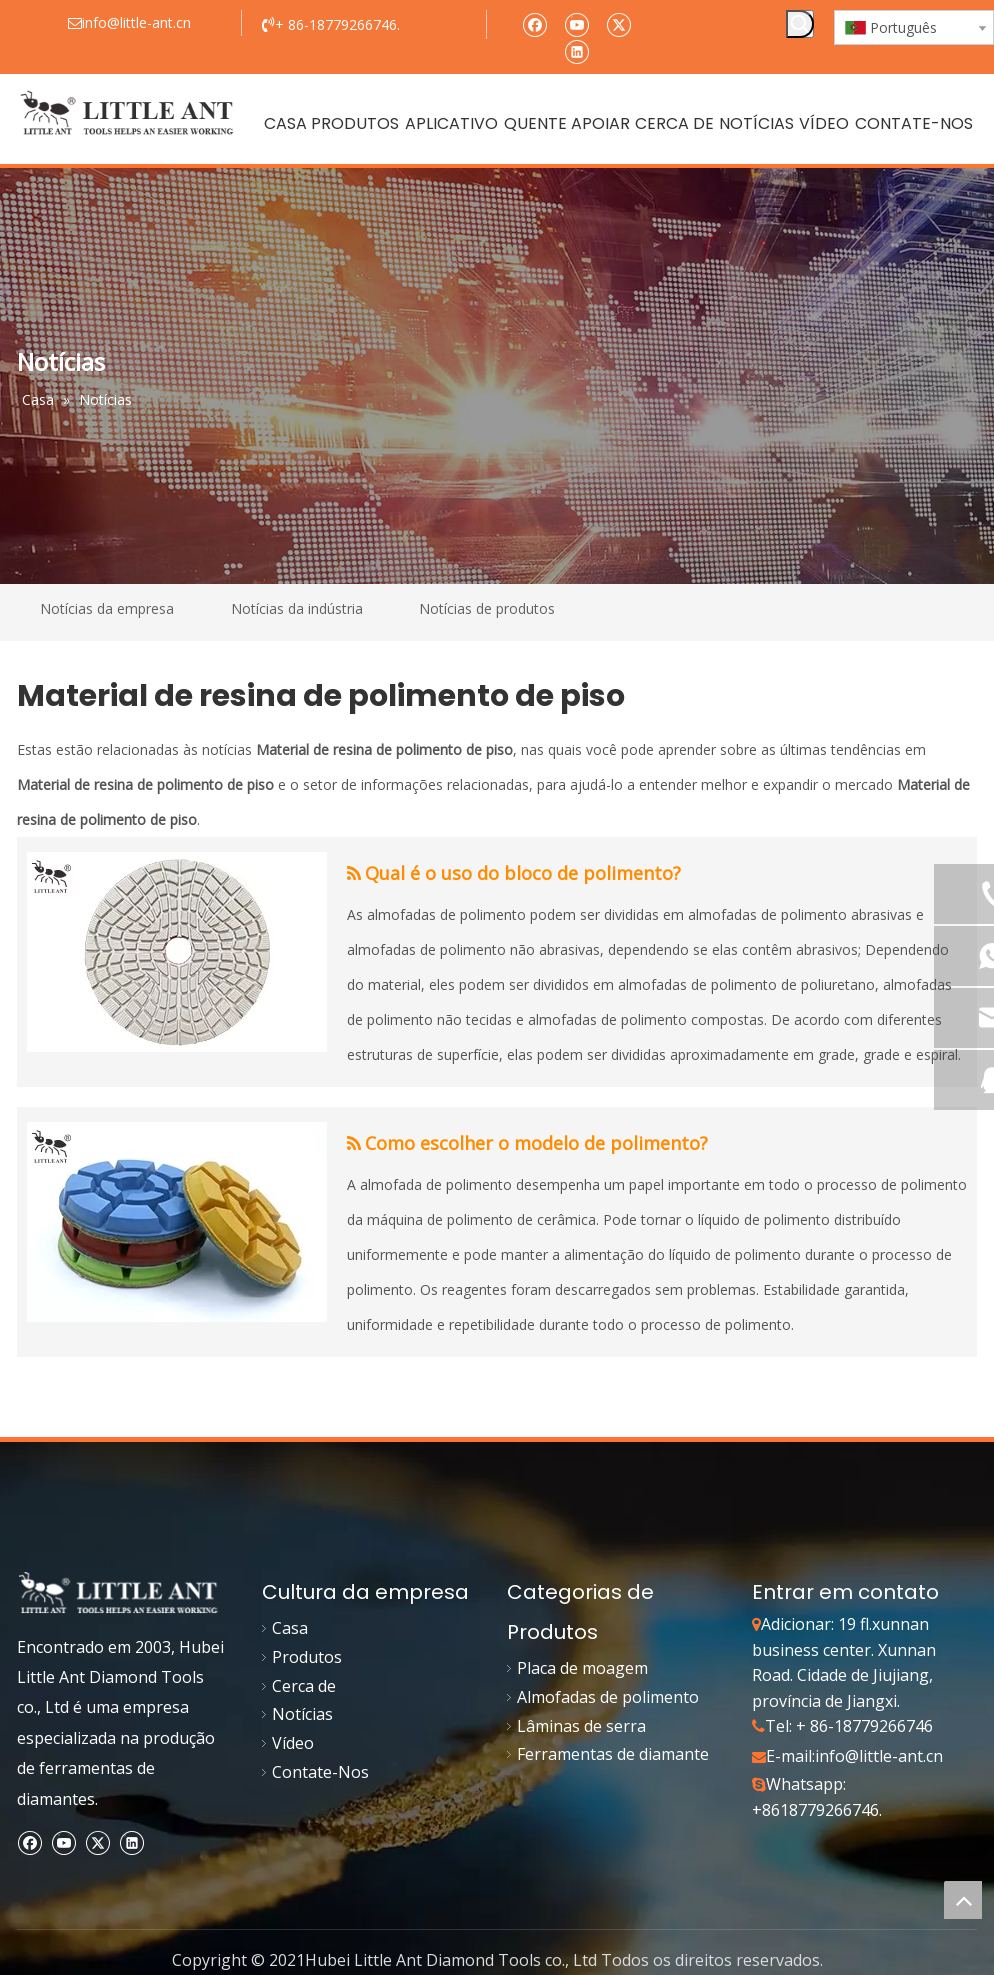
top (963, 1900)
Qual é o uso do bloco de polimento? (523, 873)
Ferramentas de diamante (613, 1754)
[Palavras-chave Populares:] (800, 24)
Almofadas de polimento (608, 1697)
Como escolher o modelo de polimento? (536, 1143)
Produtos (307, 1657)
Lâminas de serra (581, 1726)
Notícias (302, 1714)
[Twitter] (618, 23)
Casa (290, 1628)
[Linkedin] (576, 50)
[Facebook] (534, 23)
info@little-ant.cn (879, 1756)
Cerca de (304, 1686)
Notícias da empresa (107, 608)
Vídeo (293, 1743)
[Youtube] (576, 23)
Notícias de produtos (487, 608)
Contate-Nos (320, 1772)
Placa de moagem (582, 1668)
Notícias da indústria (297, 608)
